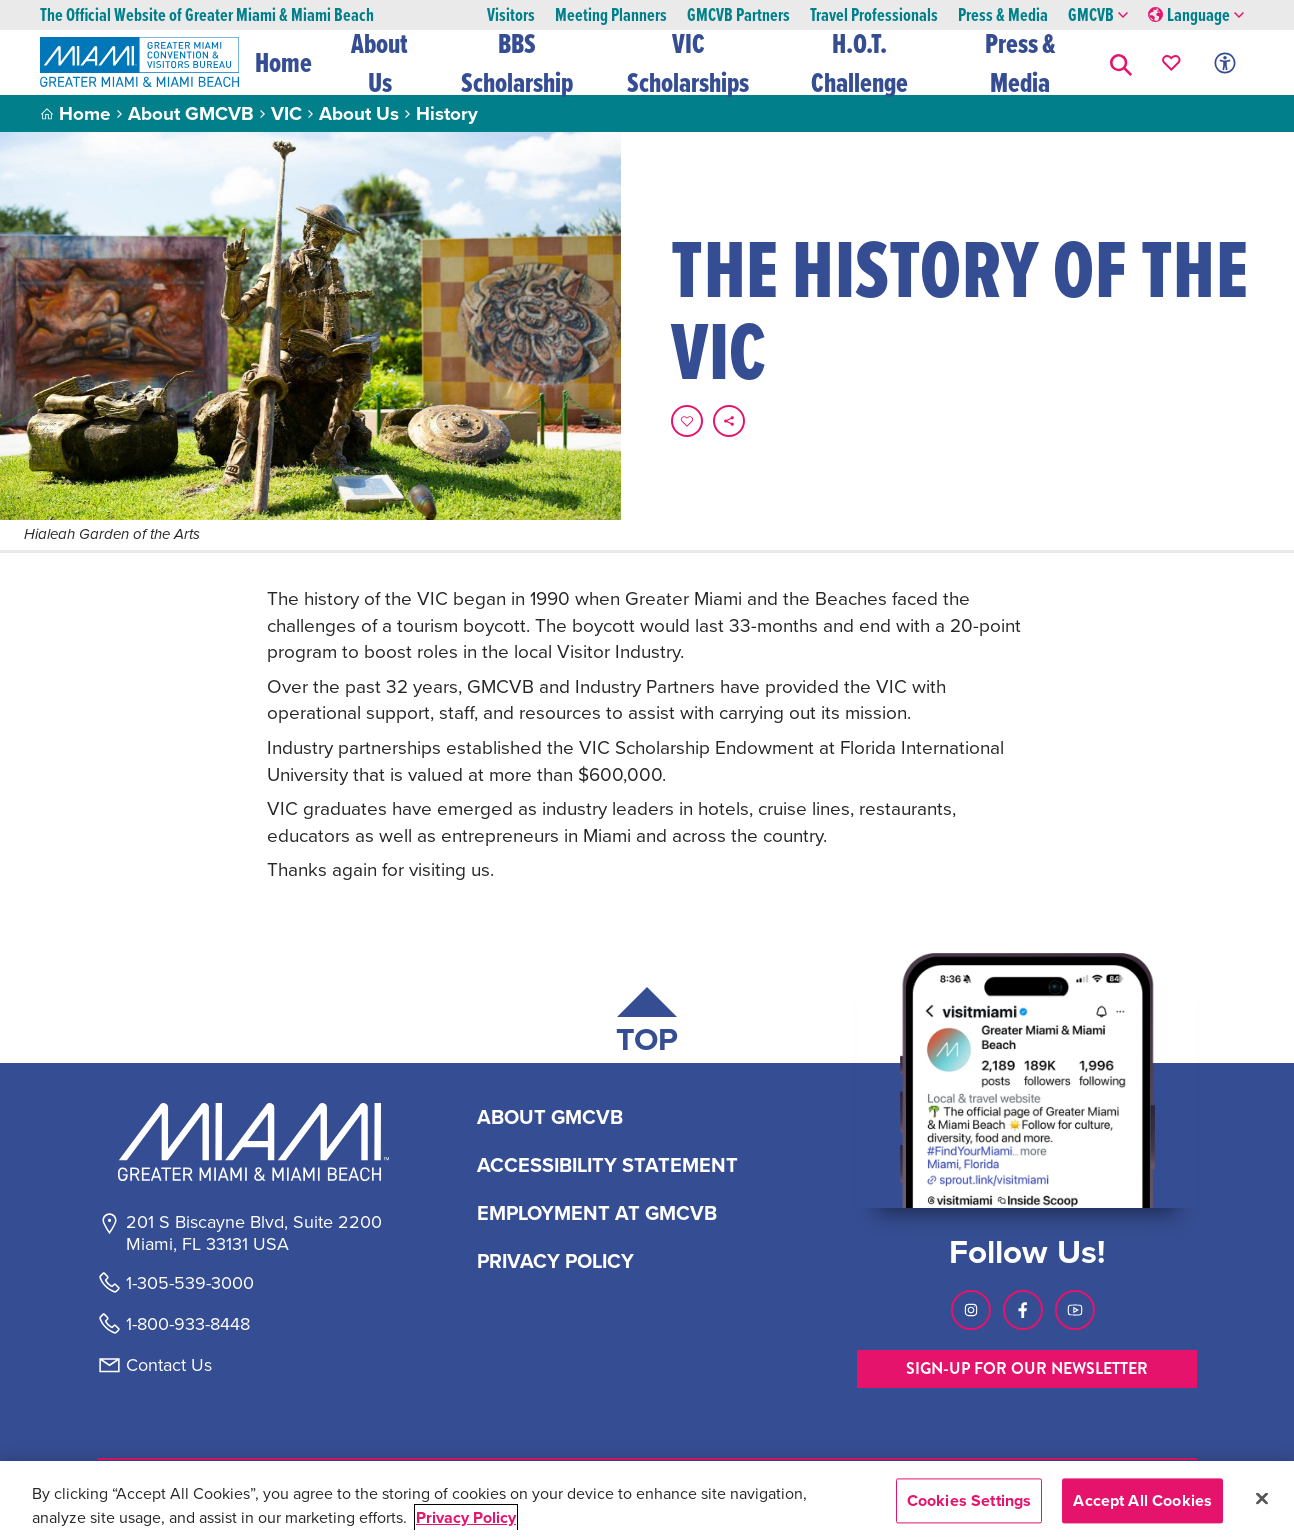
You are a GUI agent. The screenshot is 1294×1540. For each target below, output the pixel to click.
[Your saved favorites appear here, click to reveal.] (1171, 62)
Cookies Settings (969, 1500)
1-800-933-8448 (188, 1324)
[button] (1121, 62)
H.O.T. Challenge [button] (859, 62)
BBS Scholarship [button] (518, 62)
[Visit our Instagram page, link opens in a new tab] (971, 1310)
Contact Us (169, 1365)
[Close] (1262, 1498)
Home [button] (283, 62)
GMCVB (1098, 15)
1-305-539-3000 (190, 1283)
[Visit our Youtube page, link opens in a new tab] (1075, 1310)
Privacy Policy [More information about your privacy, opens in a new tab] (466, 1517)
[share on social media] (729, 421)
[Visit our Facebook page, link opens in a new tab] (1023, 1310)
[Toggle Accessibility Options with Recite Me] (1225, 62)
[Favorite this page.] (687, 421)
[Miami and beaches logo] (253, 1142)
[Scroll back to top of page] (647, 1024)
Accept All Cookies (1142, 1500)
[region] (647, 1500)
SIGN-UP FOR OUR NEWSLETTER (1027, 1368)
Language (1196, 15)
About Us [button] (380, 62)
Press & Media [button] (1020, 62)
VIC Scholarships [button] (688, 62)
